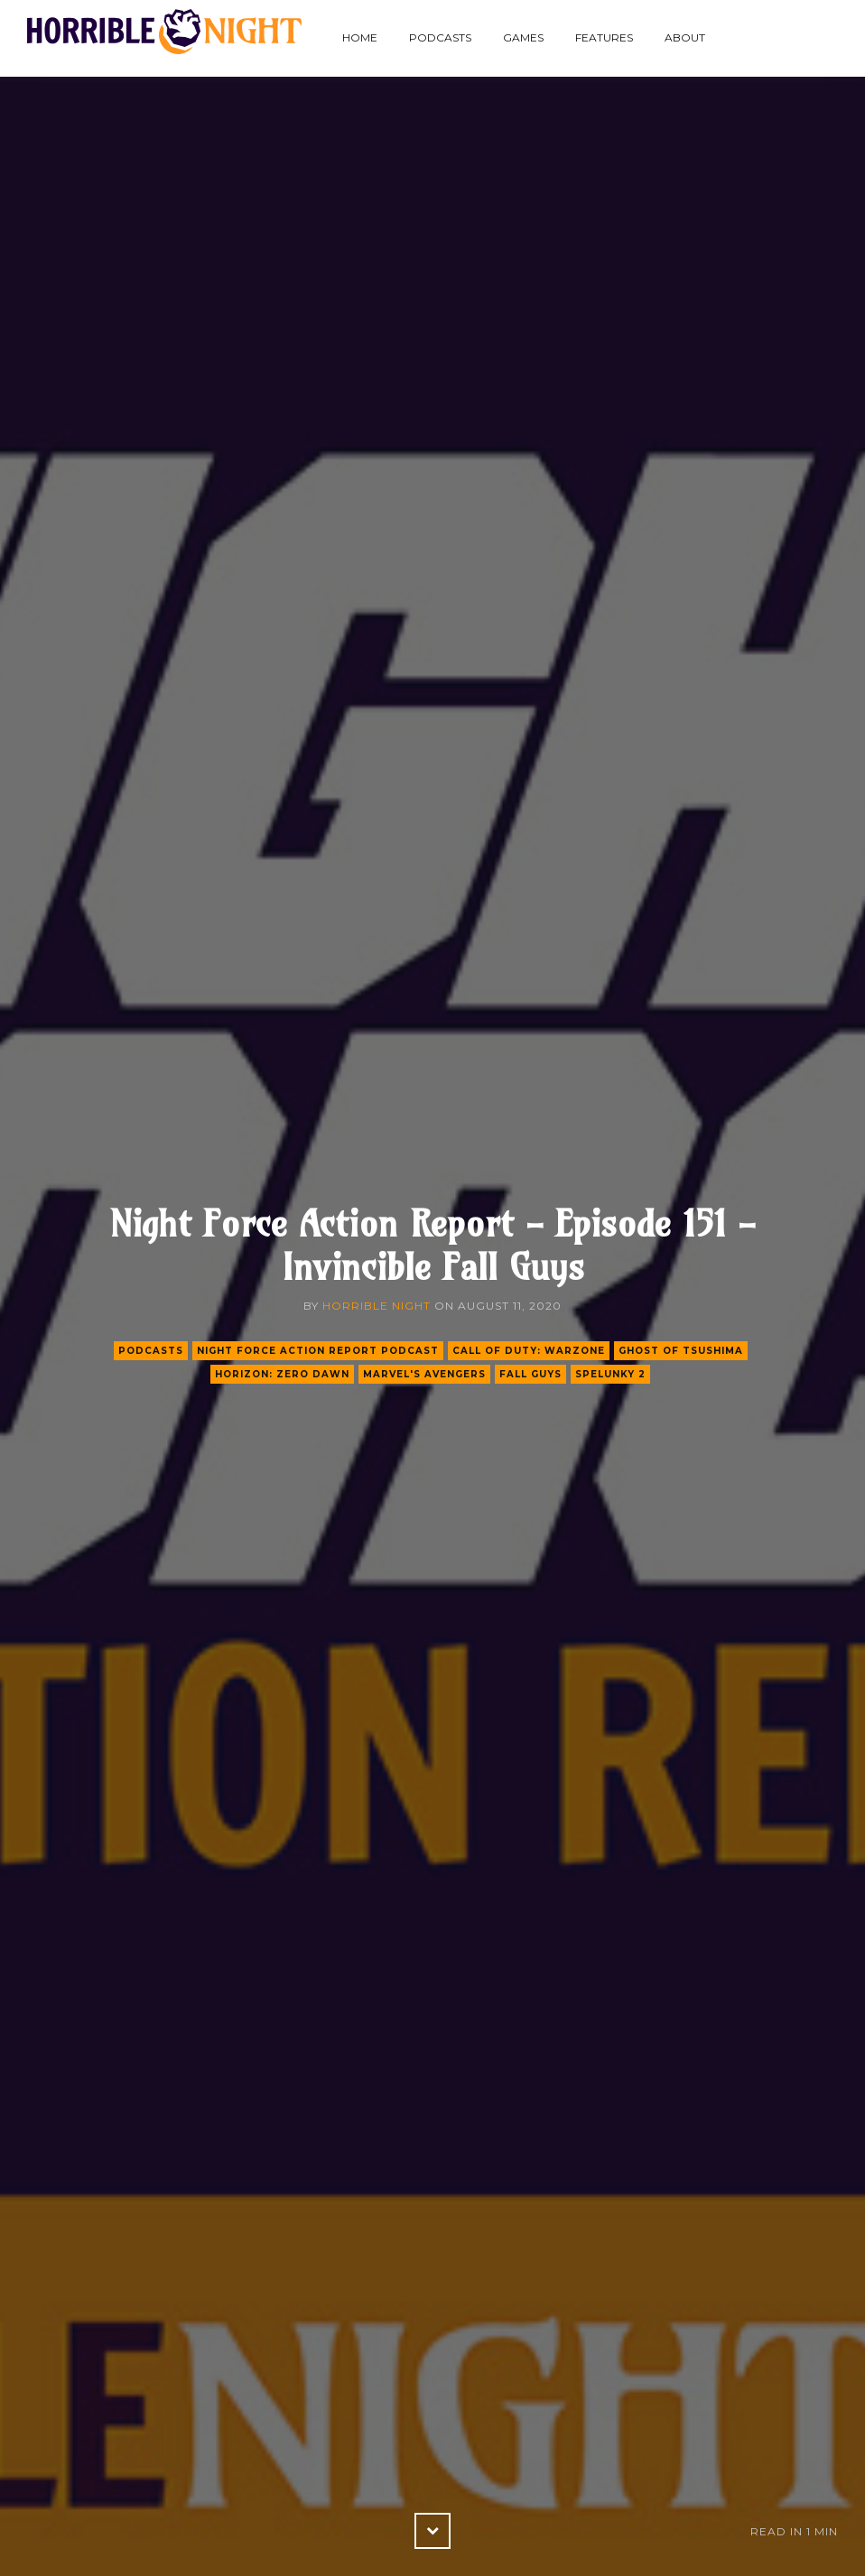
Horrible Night (376, 1305)
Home (359, 37)
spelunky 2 (610, 1374)
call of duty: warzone (528, 1351)
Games (523, 37)
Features (604, 37)
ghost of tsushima (681, 1351)
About (685, 37)
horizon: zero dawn (282, 1374)
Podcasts (440, 37)
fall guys (530, 1374)
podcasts (150, 1351)
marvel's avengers (424, 1374)
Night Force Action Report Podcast (318, 1351)
